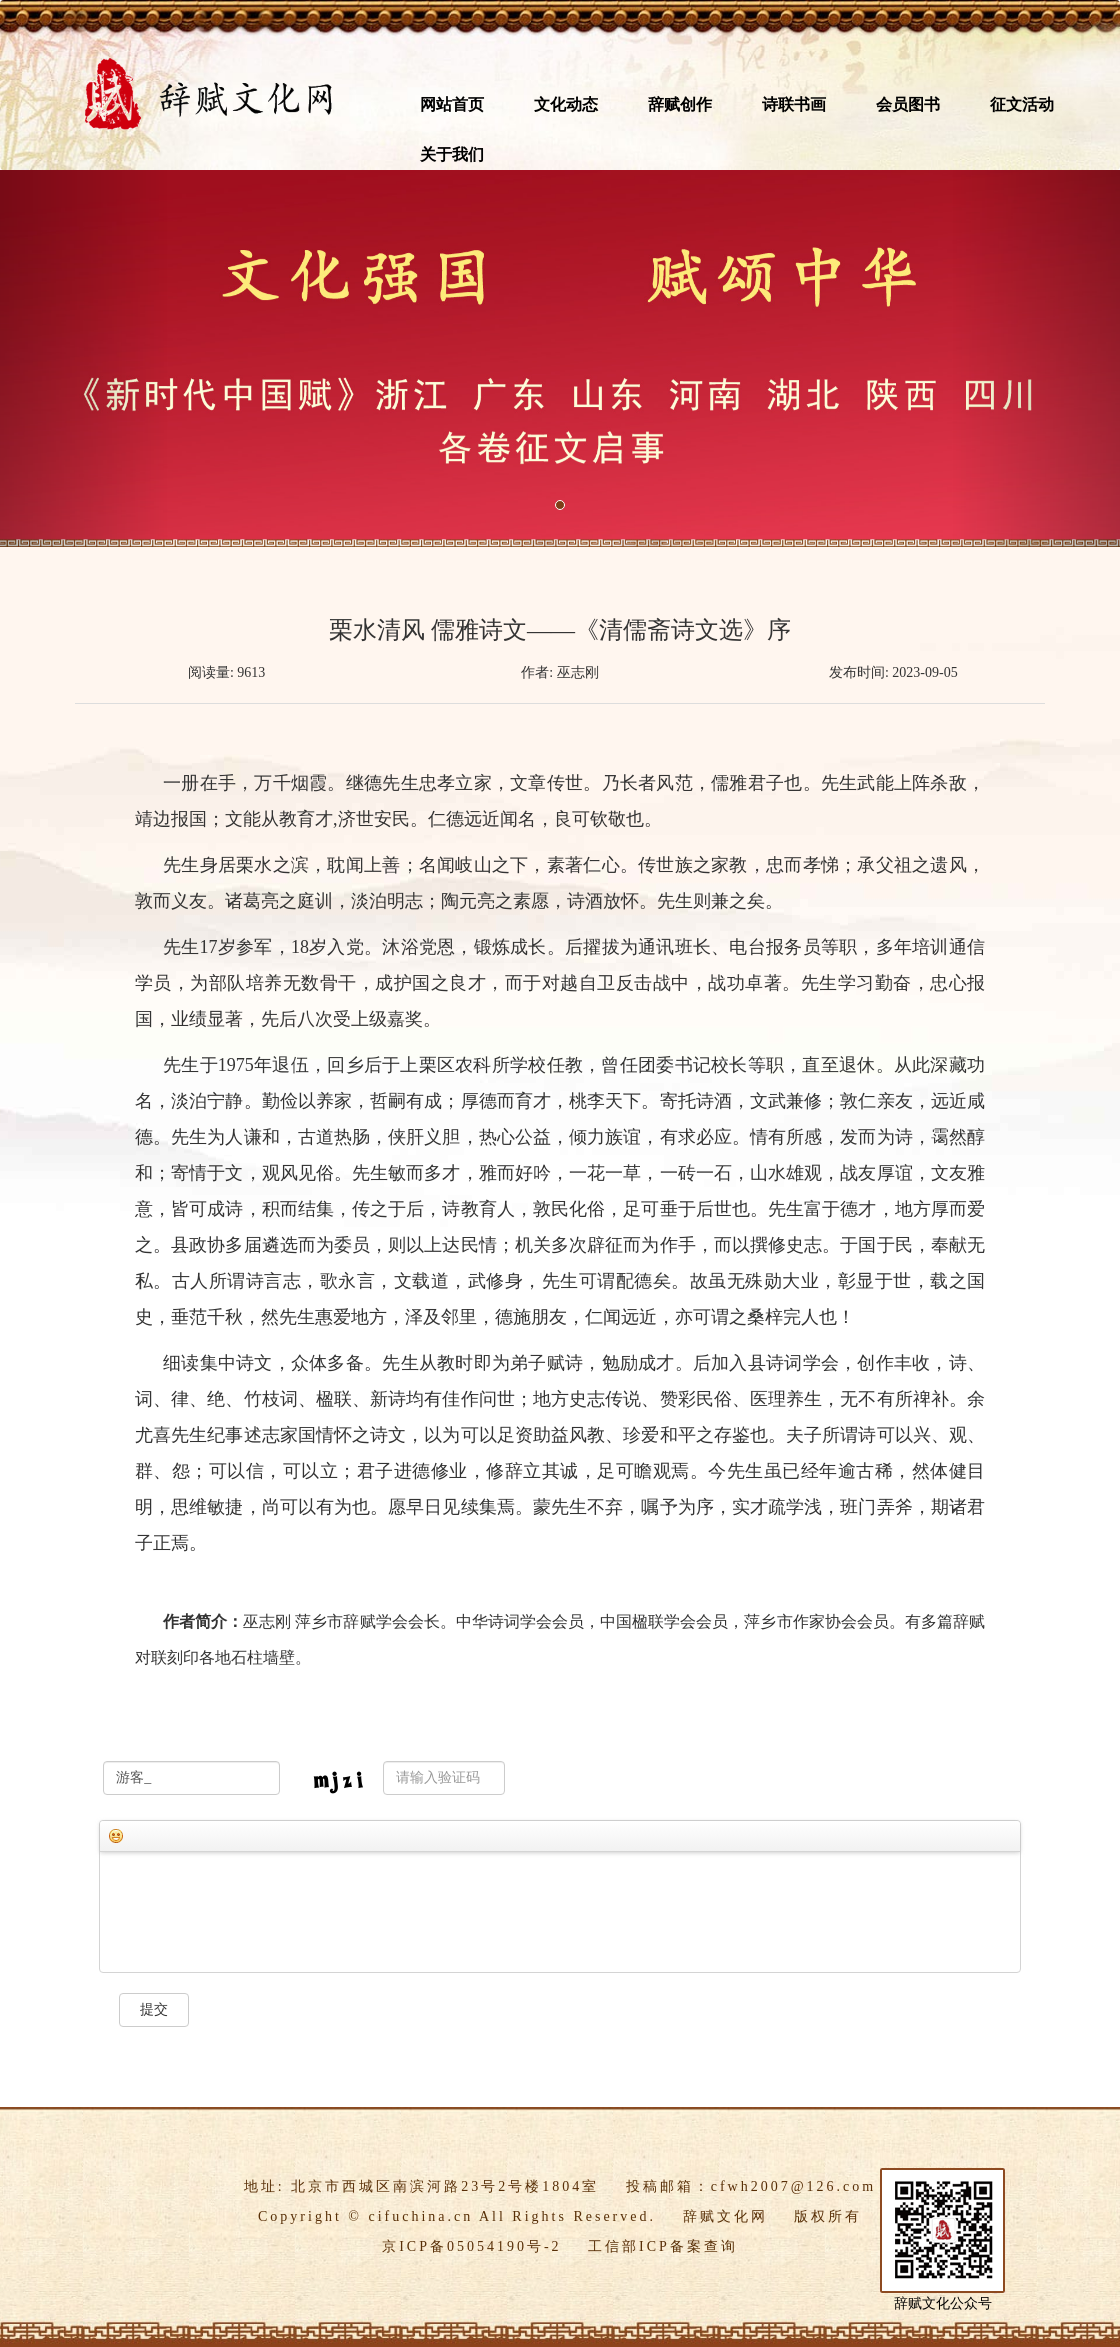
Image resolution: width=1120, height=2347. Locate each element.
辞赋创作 (680, 104)
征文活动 (1022, 104)
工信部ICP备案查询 (663, 2246)
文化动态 (566, 104)
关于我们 (452, 154)
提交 (154, 2009)
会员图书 (908, 104)
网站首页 (452, 104)
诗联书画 (794, 104)
